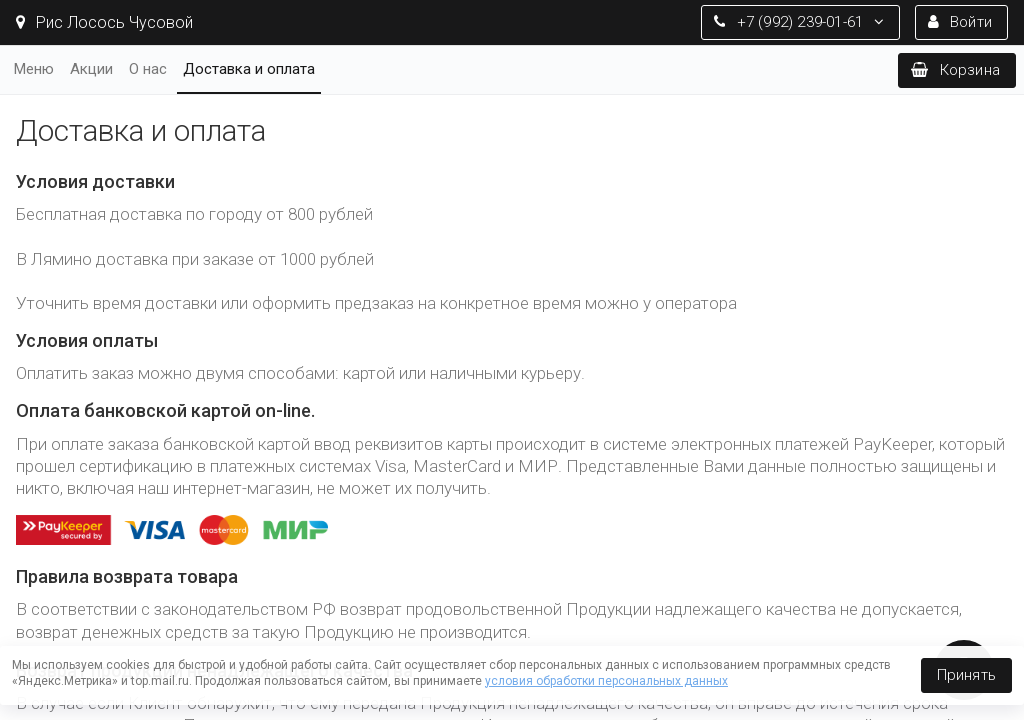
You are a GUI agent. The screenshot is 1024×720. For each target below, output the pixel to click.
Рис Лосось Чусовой (104, 22)
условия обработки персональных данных (606, 681)
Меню (34, 69)
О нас (148, 69)
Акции (91, 69)
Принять (966, 675)
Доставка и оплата (249, 69)
